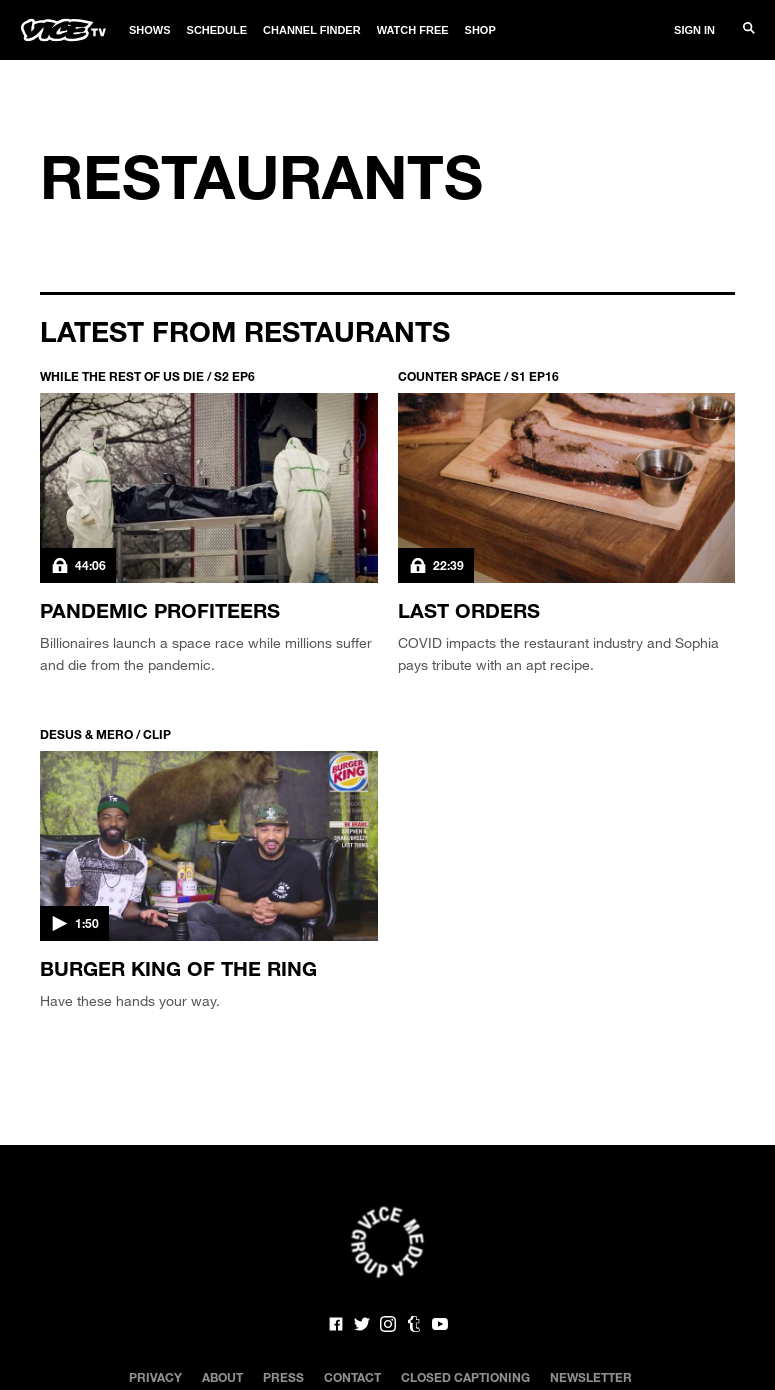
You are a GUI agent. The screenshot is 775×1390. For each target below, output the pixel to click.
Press (283, 1377)
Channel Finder (312, 30)
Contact (352, 1377)
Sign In (694, 30)
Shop (480, 30)
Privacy (155, 1377)
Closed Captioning (465, 1377)
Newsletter (591, 1377)
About (222, 1377)
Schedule (217, 30)
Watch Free (413, 30)
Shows (150, 30)
